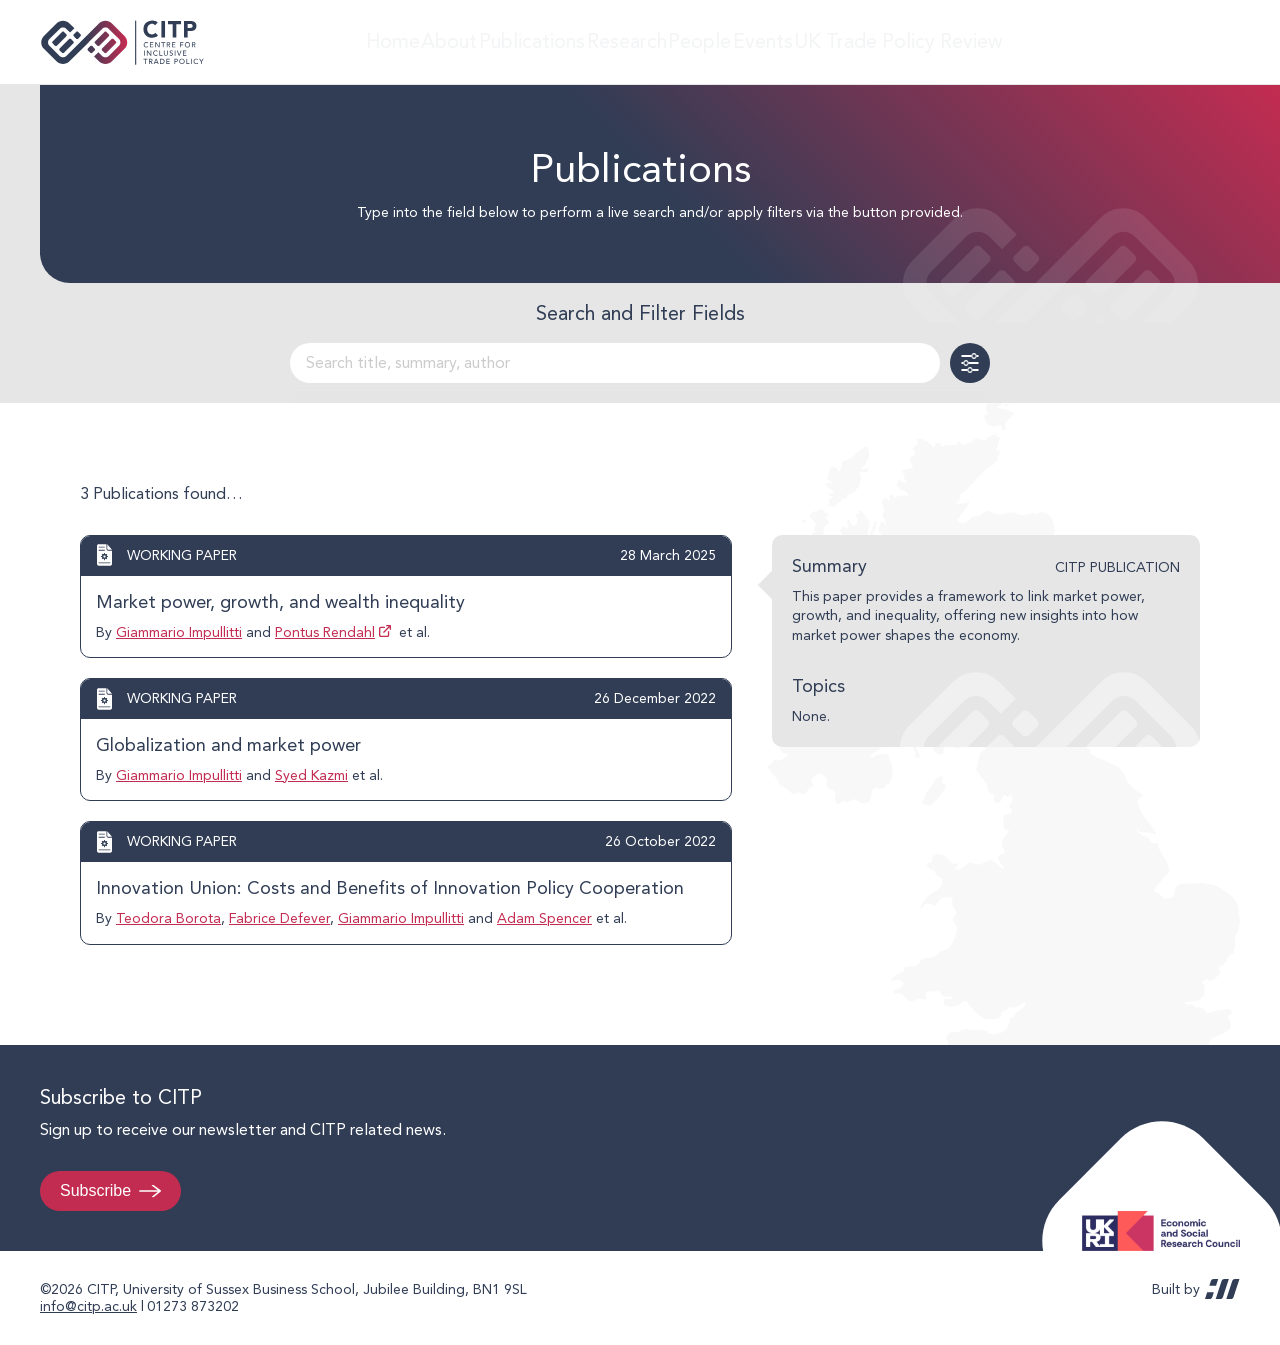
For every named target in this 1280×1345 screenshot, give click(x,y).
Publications (532, 41)
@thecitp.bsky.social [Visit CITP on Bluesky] (1216, 42)
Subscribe (95, 1190)
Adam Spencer (544, 918)
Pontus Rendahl (325, 632)
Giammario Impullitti (179, 632)
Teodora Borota (168, 918)
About (436, 41)
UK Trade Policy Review (944, 41)
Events (805, 41)
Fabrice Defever (279, 918)
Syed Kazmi (311, 775)
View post (406, 596)
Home (361, 41)
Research (637, 41)
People (725, 41)
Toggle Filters (970, 363)
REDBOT (1222, 1289)
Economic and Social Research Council (1167, 1215)
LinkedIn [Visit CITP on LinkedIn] (1178, 42)
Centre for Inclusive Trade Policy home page (122, 42)
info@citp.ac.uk (88, 1306)
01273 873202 (193, 1306)
